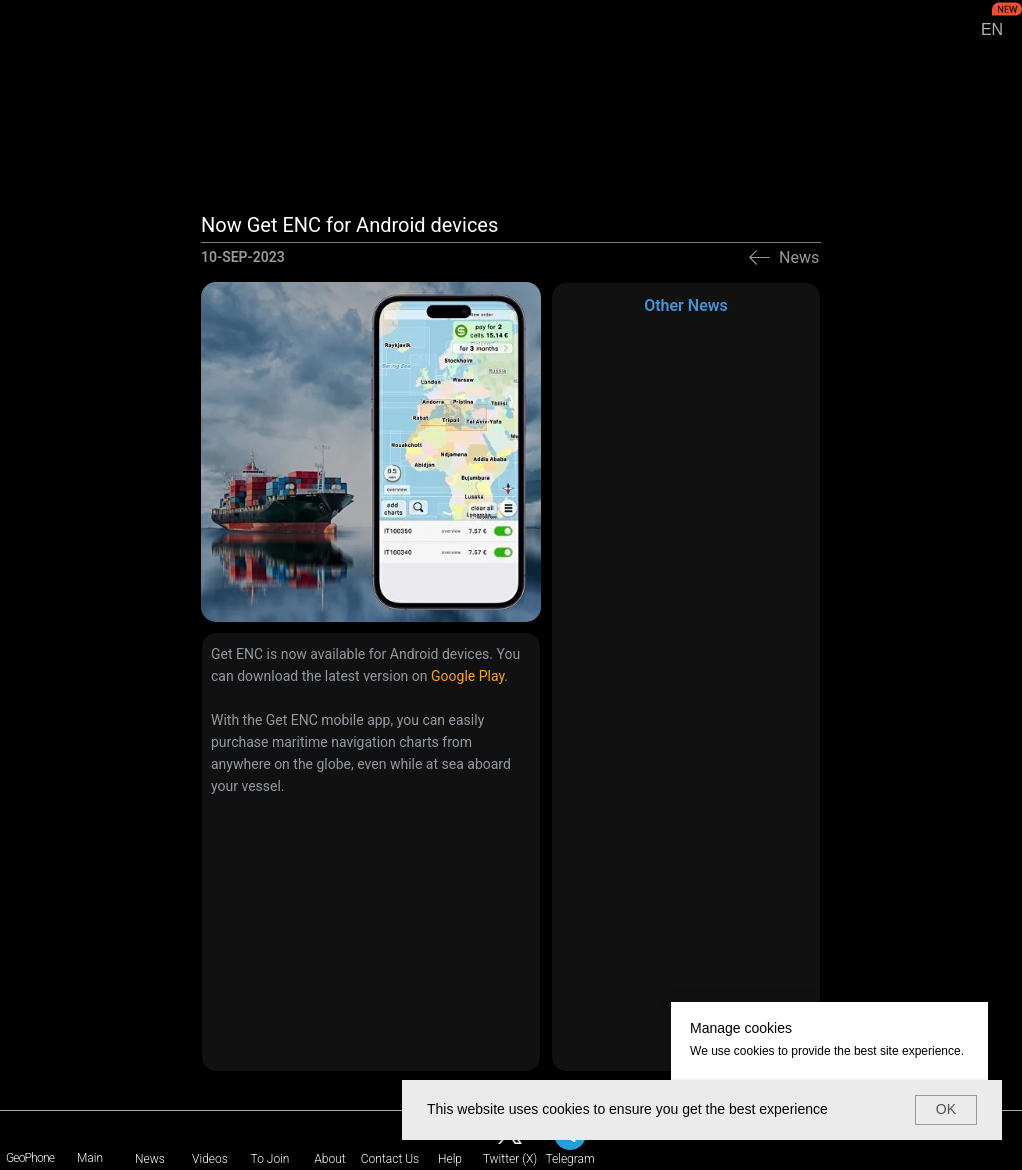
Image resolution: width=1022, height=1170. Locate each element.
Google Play (467, 676)
